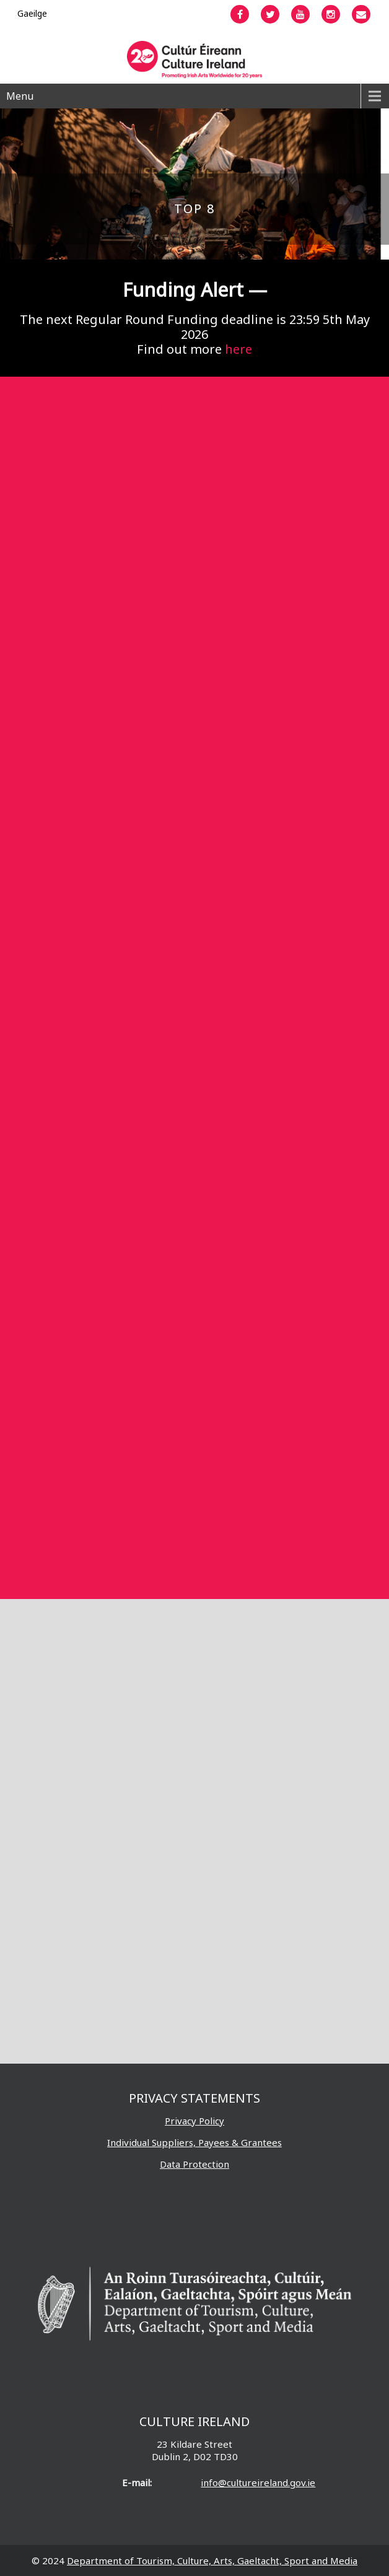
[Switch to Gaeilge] (32, 13)
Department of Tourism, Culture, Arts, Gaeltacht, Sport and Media (212, 2560)
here (238, 349)
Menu (19, 96)
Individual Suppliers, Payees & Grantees (194, 2142)
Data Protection (194, 2164)
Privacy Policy (194, 2120)
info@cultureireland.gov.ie (258, 2482)
